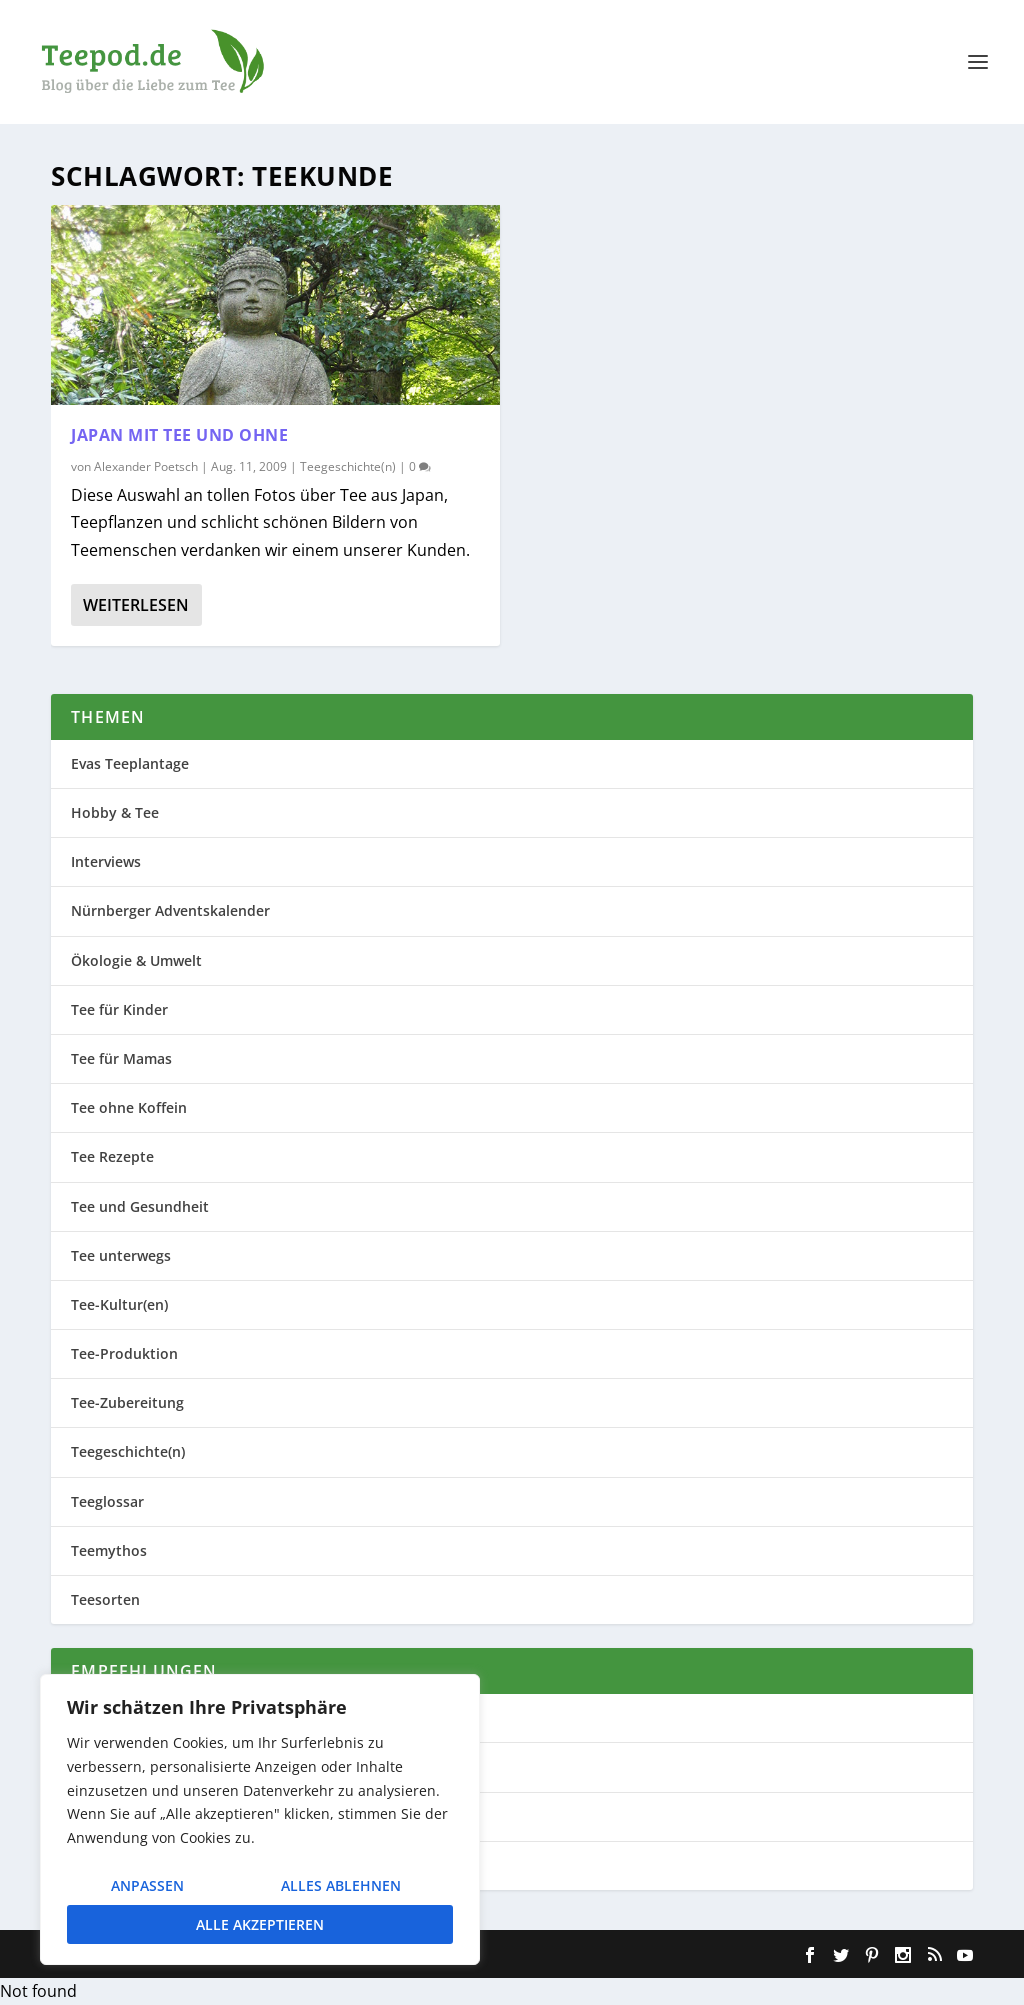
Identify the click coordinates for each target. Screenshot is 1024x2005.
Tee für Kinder (119, 1009)
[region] (260, 1819)
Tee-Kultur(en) (119, 1304)
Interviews (106, 861)
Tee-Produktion (124, 1353)
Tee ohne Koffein (129, 1107)
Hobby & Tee (115, 812)
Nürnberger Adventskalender (170, 910)
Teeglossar (107, 1501)
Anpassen (147, 1885)
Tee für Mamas (121, 1058)
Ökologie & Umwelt (136, 960)
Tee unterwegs (121, 1255)
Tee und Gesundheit (140, 1206)
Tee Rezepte (112, 1156)
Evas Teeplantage (130, 763)
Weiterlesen (136, 605)
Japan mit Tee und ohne (179, 435)
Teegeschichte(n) (348, 466)
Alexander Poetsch (146, 466)
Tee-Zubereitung (127, 1402)
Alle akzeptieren (260, 1924)
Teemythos (109, 1550)
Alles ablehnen (341, 1885)
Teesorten (105, 1599)
